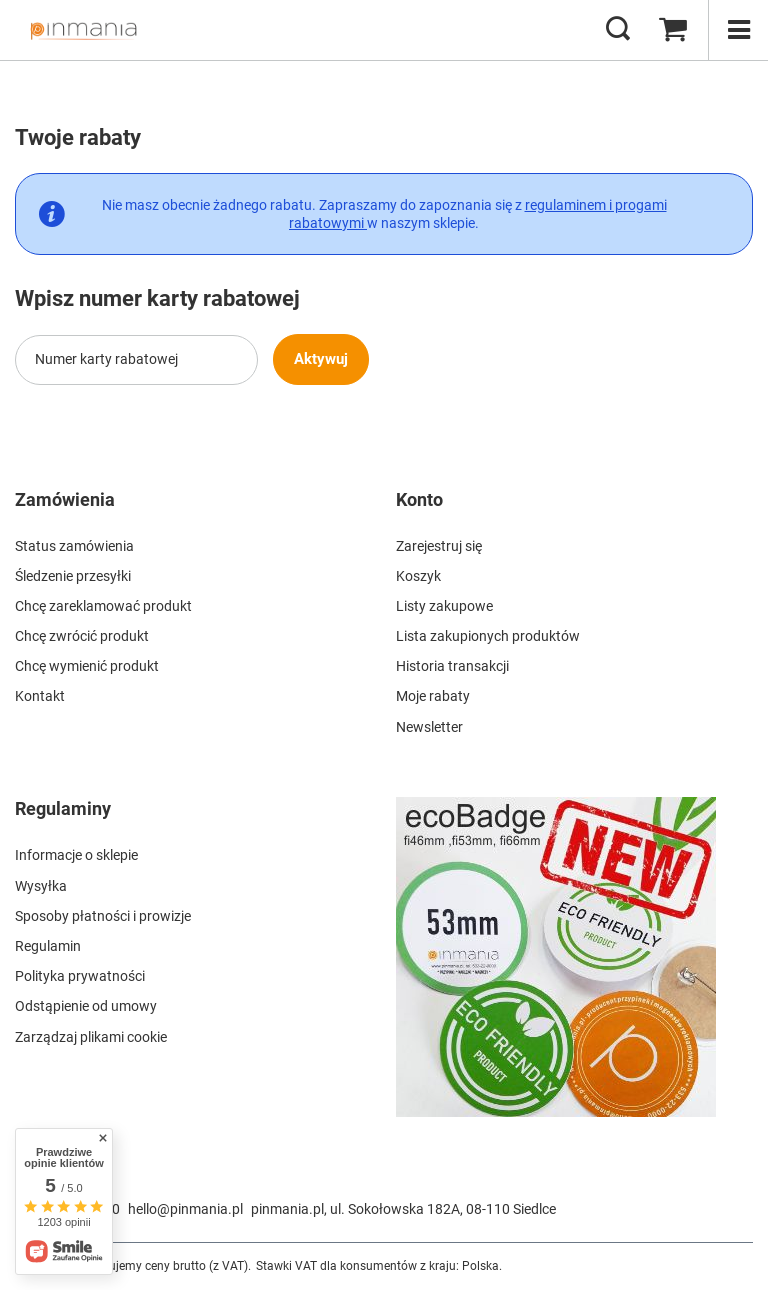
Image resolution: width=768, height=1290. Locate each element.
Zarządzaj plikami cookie (91, 1037)
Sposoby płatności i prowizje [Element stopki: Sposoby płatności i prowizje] (103, 916)
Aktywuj (331, 359)
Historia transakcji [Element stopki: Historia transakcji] (452, 666)
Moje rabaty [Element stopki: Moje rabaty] (433, 696)
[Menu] (738, 30)
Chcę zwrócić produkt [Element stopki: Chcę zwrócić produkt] (82, 636)
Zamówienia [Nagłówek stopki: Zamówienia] (65, 499)
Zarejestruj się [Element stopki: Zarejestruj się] (439, 546)
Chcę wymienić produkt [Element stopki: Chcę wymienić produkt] (87, 666)
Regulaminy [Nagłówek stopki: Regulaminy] (63, 808)
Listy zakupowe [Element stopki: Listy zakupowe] (444, 606)
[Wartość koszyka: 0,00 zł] (673, 30)
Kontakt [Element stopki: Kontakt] (40, 696)
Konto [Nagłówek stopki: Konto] (419, 499)
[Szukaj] (618, 30)
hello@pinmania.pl (185, 1209)
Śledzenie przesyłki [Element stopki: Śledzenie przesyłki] (73, 576)
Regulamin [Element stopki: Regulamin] (48, 946)
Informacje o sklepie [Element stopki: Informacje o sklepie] (76, 855)
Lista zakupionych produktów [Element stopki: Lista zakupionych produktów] (488, 636)
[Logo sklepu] (83, 30)
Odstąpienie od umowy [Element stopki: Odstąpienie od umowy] (86, 1006)
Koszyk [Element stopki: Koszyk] (418, 576)
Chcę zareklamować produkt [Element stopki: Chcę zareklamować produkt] (103, 606)
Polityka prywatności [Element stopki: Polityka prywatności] (80, 976)
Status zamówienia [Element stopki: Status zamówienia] (74, 546)
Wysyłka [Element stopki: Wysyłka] (41, 886)
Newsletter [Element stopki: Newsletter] (429, 727)
